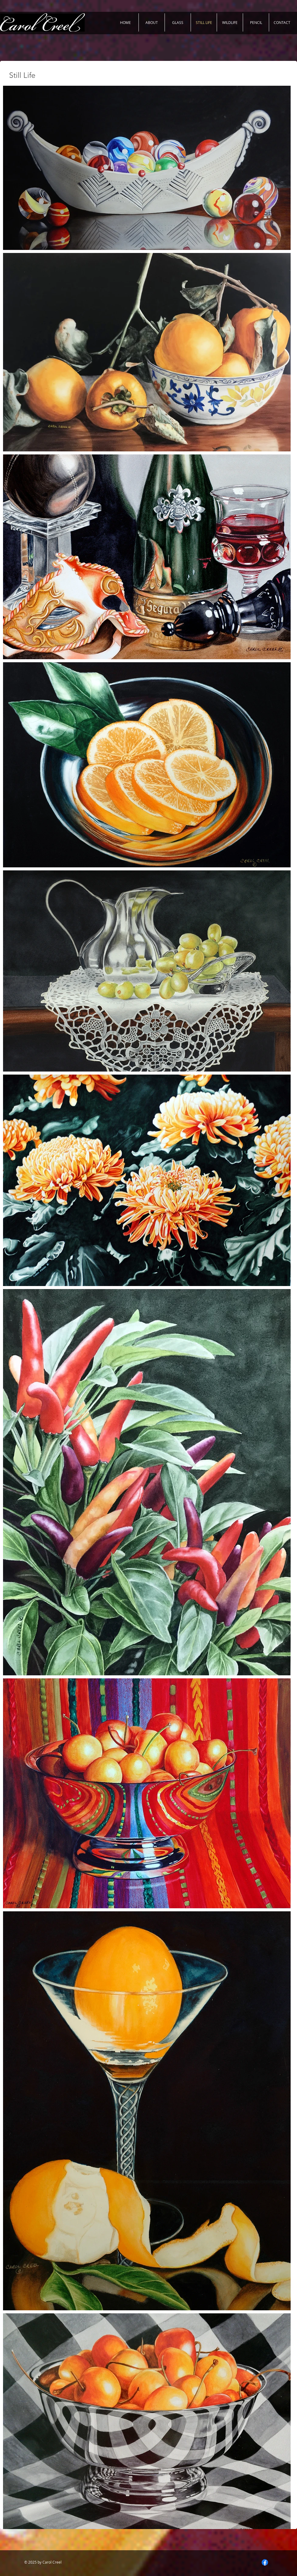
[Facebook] (265, 2562)
